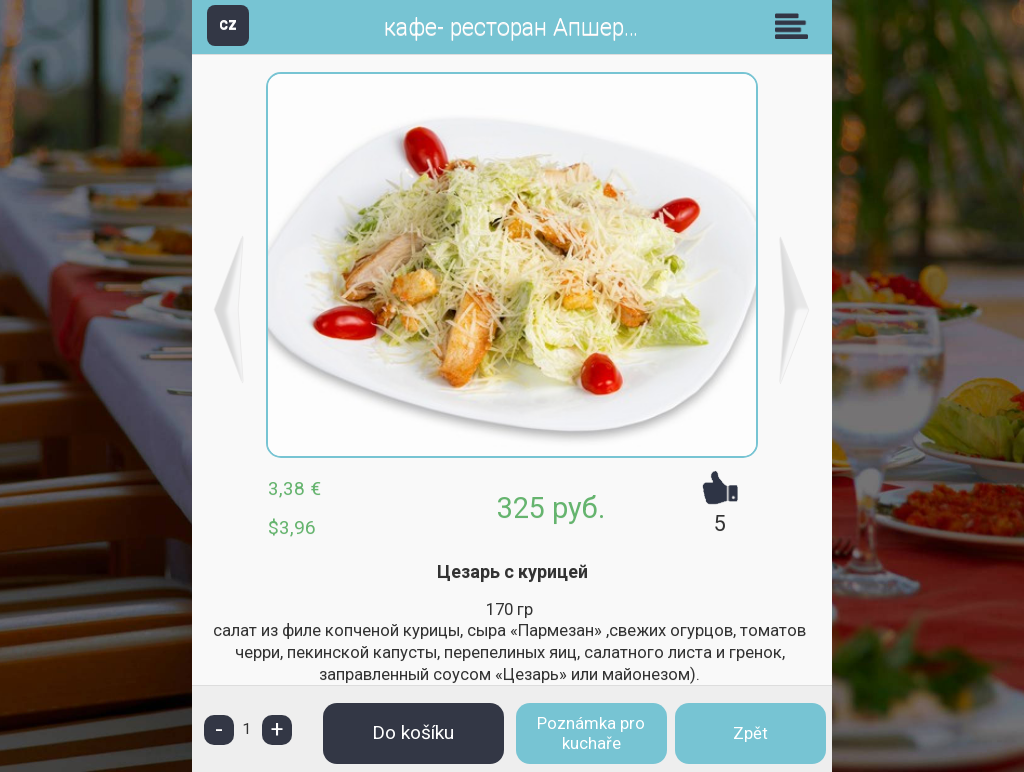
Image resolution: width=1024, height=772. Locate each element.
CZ (228, 24)
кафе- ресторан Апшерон (517, 27)
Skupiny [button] (796, 26)
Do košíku (413, 732)
